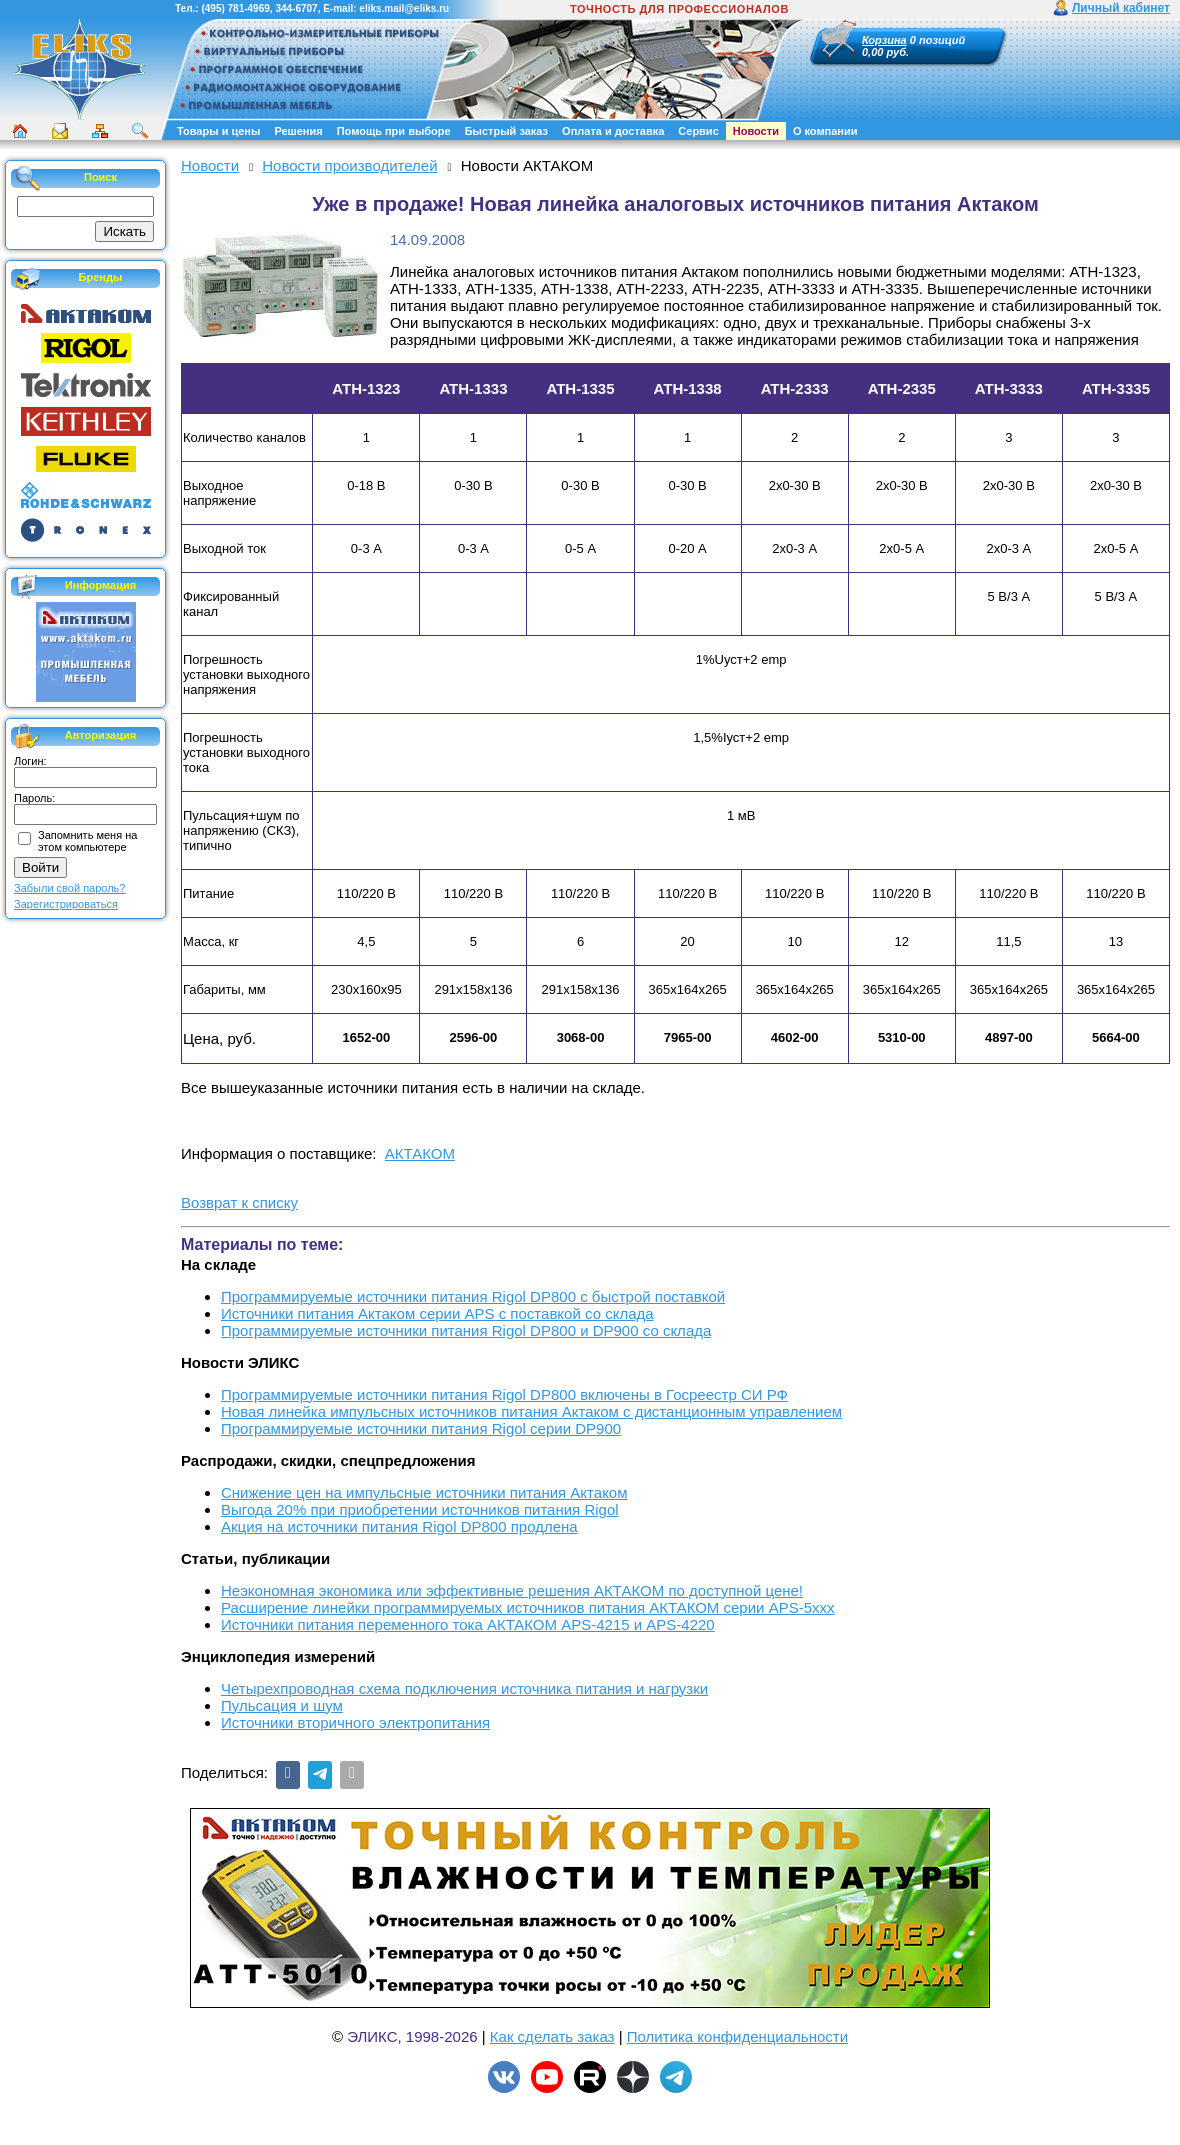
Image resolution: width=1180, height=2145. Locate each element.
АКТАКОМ (420, 1153)
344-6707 (296, 8)
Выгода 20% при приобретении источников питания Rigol (420, 1509)
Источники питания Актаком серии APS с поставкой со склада (437, 1313)
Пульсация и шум (282, 1705)
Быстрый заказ (506, 131)
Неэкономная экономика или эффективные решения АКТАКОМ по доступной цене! (512, 1590)
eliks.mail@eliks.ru (404, 8)
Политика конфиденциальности (737, 2036)
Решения (298, 131)
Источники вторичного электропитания (355, 1722)
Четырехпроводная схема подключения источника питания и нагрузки (464, 1688)
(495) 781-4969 (235, 8)
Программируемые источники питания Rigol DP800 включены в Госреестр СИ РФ (504, 1394)
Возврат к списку (239, 1202)
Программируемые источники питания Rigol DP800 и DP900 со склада (466, 1330)
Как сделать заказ (552, 2036)
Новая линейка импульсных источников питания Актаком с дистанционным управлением (531, 1411)
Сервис (698, 131)
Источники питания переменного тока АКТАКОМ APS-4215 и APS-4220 (468, 1624)
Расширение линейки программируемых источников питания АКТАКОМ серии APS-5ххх (528, 1607)
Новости (756, 131)
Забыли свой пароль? (69, 888)
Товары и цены (218, 131)
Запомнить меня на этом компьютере (87, 841)
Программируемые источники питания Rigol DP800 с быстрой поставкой (473, 1296)
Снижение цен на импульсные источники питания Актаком (424, 1492)
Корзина (884, 40)
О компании (825, 131)
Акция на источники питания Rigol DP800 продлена (399, 1526)
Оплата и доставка (613, 131)
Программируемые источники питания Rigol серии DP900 (421, 1428)
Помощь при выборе (394, 131)
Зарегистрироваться (66, 904)
